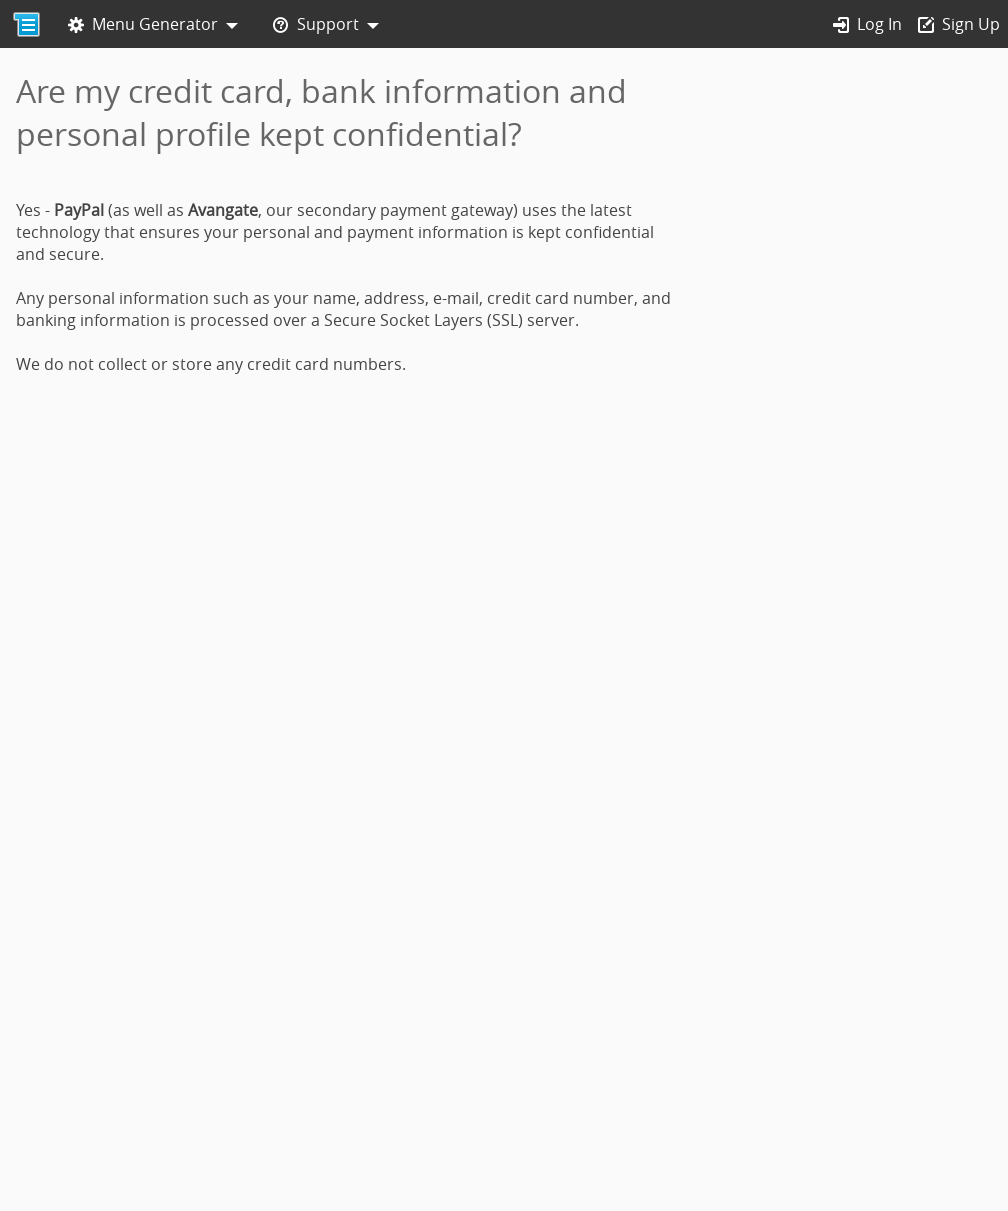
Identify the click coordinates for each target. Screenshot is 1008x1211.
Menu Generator (143, 25)
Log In (867, 25)
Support (315, 25)
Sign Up (959, 25)
